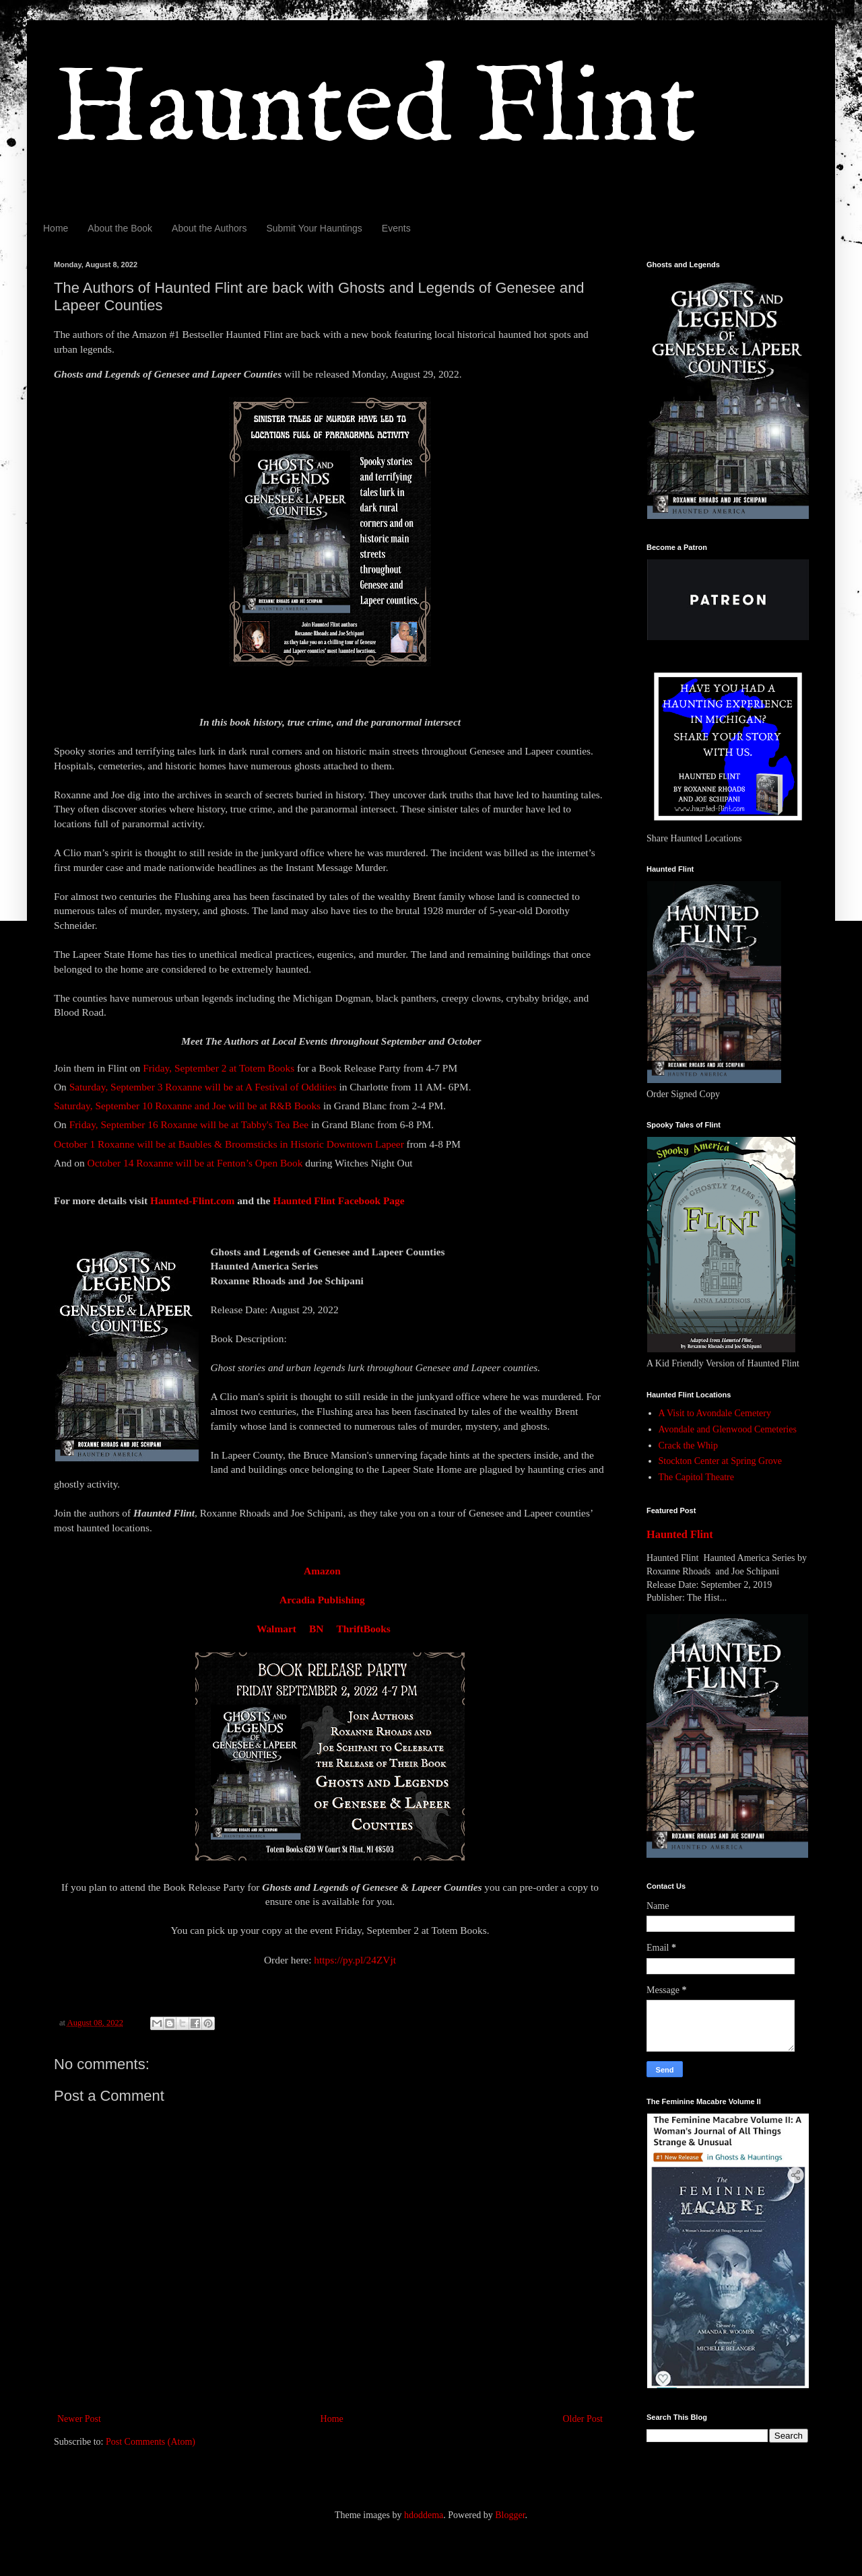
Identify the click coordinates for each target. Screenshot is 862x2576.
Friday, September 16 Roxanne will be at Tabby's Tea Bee (189, 1124)
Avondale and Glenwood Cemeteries (728, 1429)
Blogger (510, 2515)
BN (316, 1628)
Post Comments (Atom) (150, 2442)
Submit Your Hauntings (314, 228)
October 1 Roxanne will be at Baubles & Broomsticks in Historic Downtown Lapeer (229, 1144)
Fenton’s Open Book (259, 1163)
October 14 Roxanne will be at (151, 1163)
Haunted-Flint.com (192, 1200)
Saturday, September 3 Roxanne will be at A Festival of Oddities (203, 1086)
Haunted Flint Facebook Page (340, 1200)
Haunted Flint (375, 110)
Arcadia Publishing (322, 1599)
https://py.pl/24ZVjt (355, 1959)
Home (55, 228)
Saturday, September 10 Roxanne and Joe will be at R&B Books (187, 1105)
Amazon (322, 1570)
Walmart (276, 1628)
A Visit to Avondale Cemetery (715, 1413)
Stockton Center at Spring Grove (721, 1461)
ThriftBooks (363, 1628)
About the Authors (209, 228)
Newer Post (79, 2419)
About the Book (120, 228)
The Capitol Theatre (696, 1477)
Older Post (583, 2419)
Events (396, 228)
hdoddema (423, 2515)
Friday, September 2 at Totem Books (218, 1068)
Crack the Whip (688, 1445)
